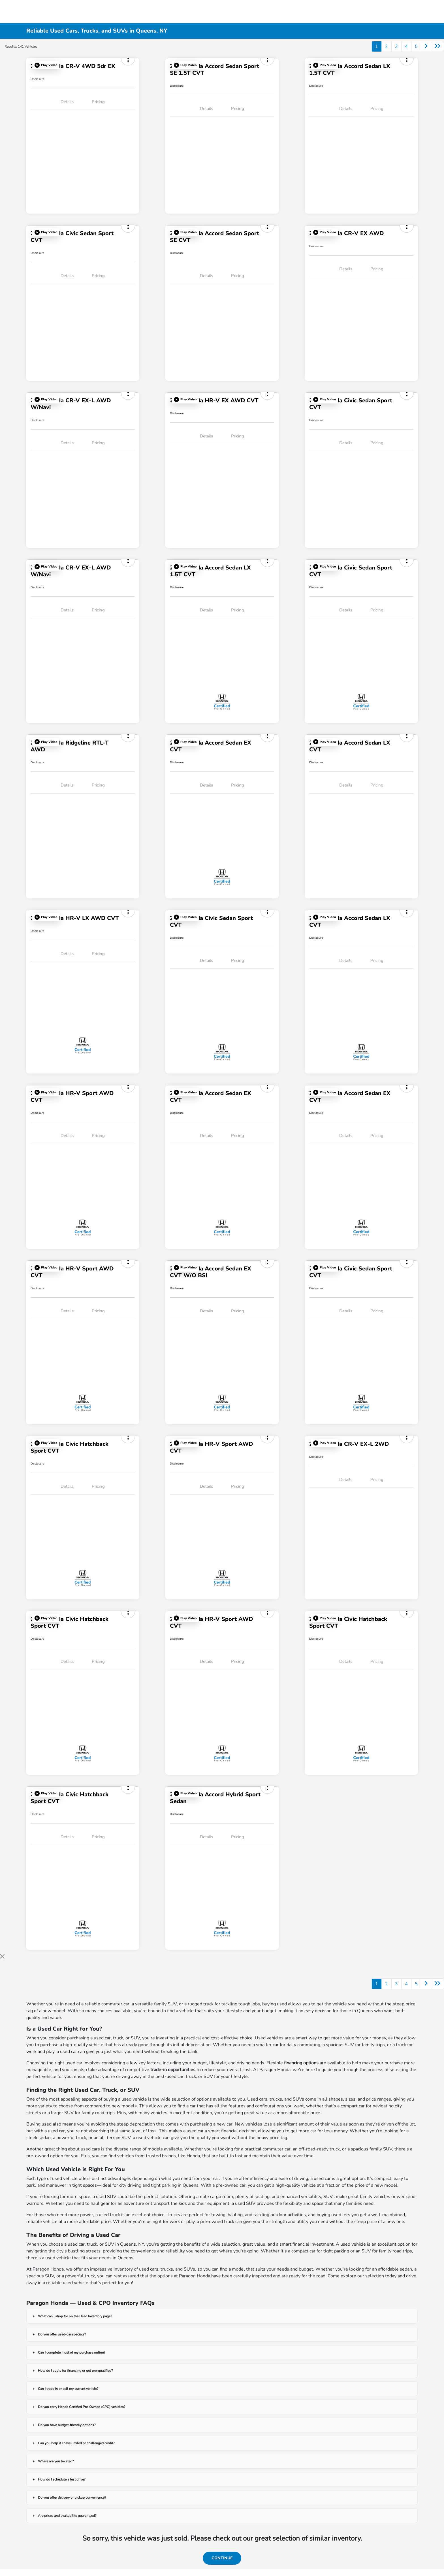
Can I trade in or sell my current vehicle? (68, 2388)
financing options (301, 2063)
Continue (222, 2558)
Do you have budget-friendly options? (66, 2425)
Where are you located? (56, 2461)
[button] (45, 65)
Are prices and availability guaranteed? (67, 2515)
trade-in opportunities (172, 2070)
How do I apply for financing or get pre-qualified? (75, 2370)
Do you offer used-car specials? (62, 2334)
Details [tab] (67, 102)
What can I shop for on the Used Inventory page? (75, 2316)
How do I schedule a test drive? (61, 2479)
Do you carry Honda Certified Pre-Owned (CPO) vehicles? (81, 2407)
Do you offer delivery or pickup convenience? (72, 2497)
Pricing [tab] (98, 102)
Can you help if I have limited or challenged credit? (76, 2443)
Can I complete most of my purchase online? (71, 2352)
